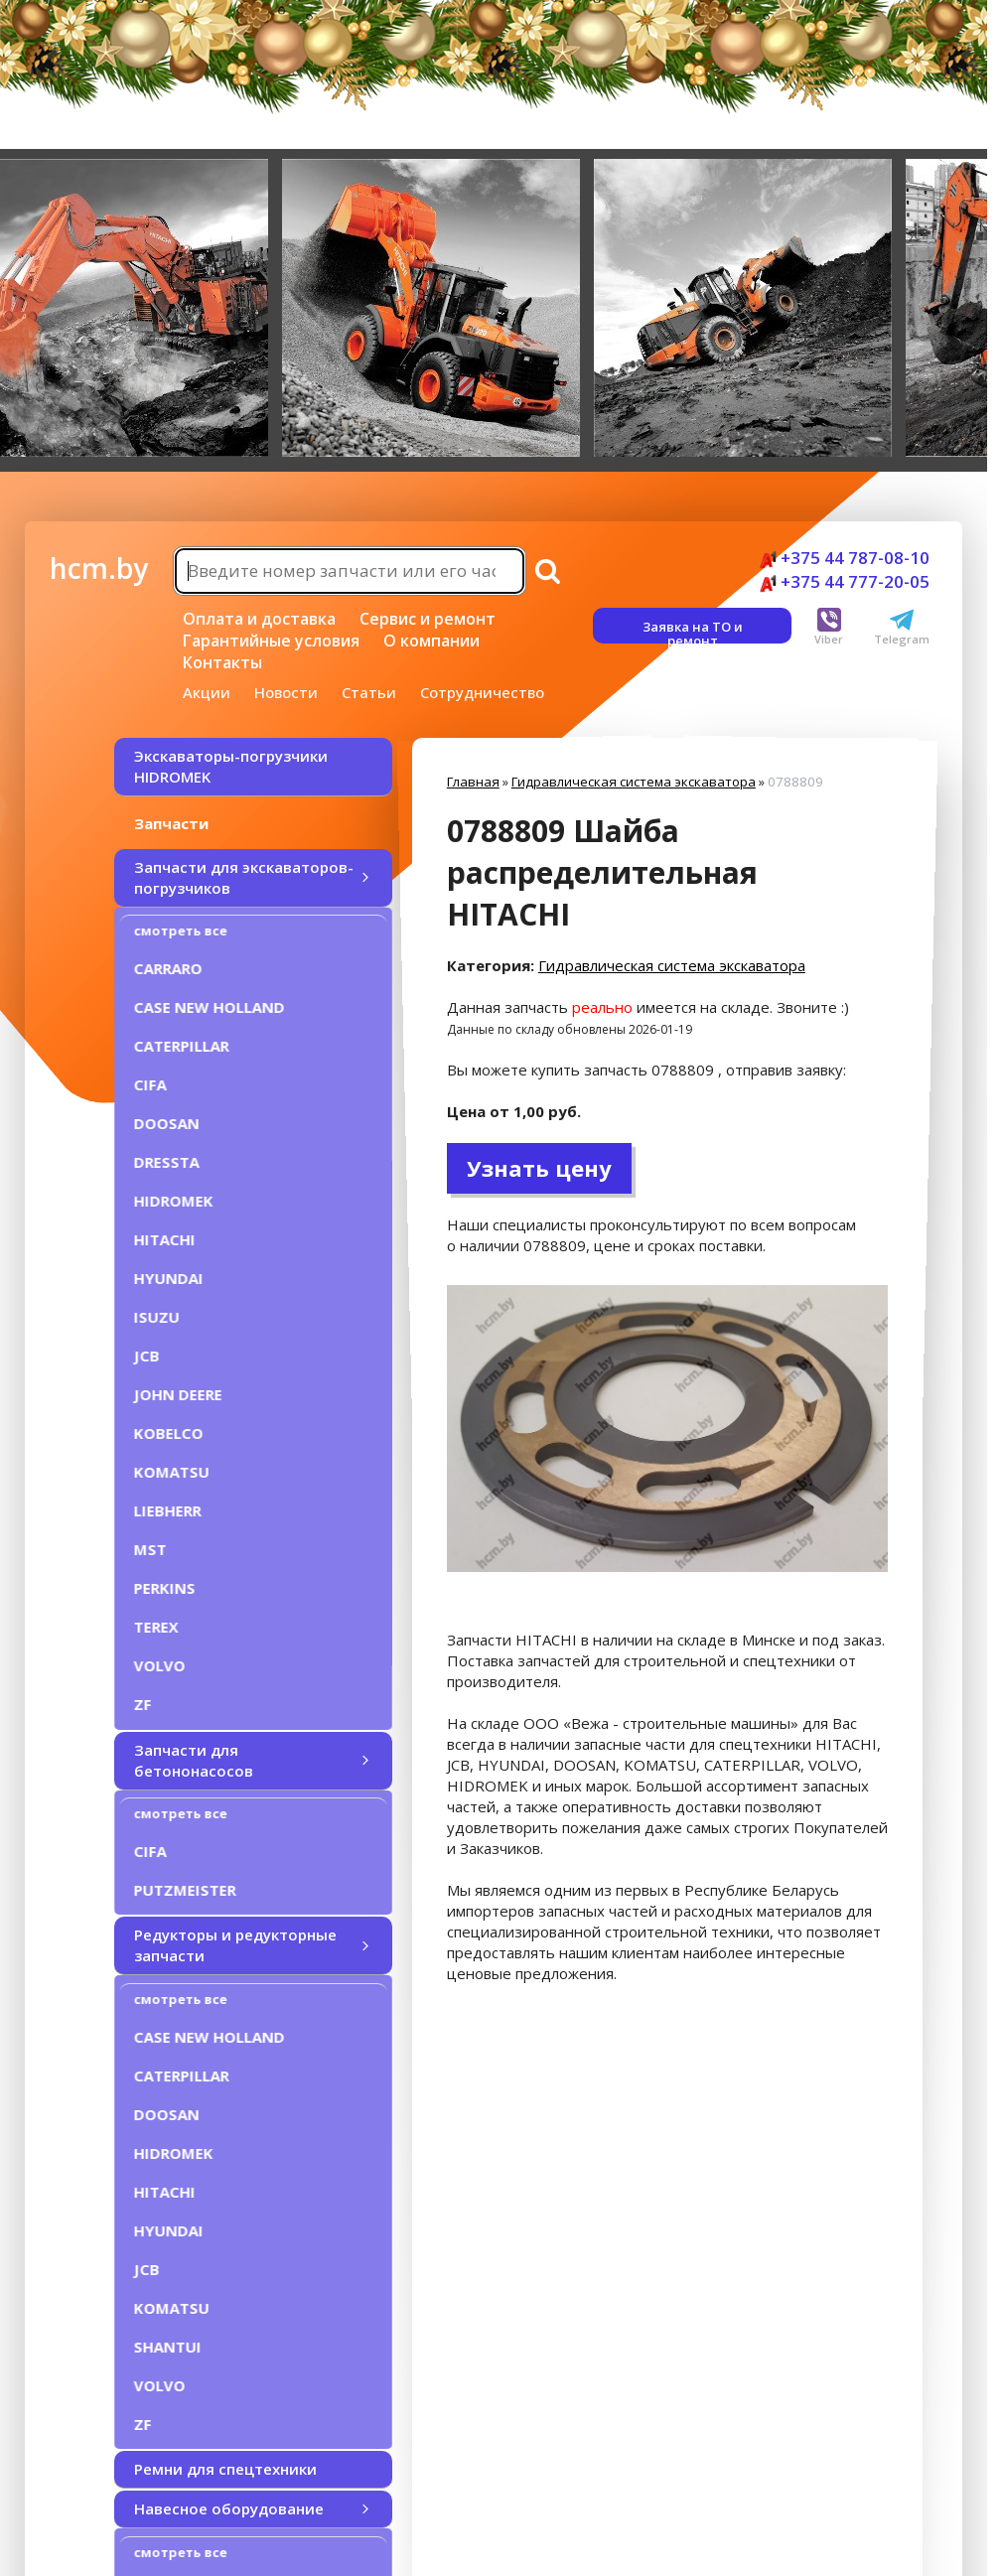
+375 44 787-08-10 (845, 557)
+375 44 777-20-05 (845, 581)
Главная (473, 781)
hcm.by (99, 568)
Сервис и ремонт (427, 619)
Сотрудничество (482, 692)
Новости (286, 692)
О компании (431, 640)
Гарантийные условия (271, 640)
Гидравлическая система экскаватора (633, 781)
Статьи (369, 692)
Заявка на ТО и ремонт (693, 631)
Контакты (222, 662)
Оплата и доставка (259, 619)
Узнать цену (539, 1168)
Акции (206, 692)
